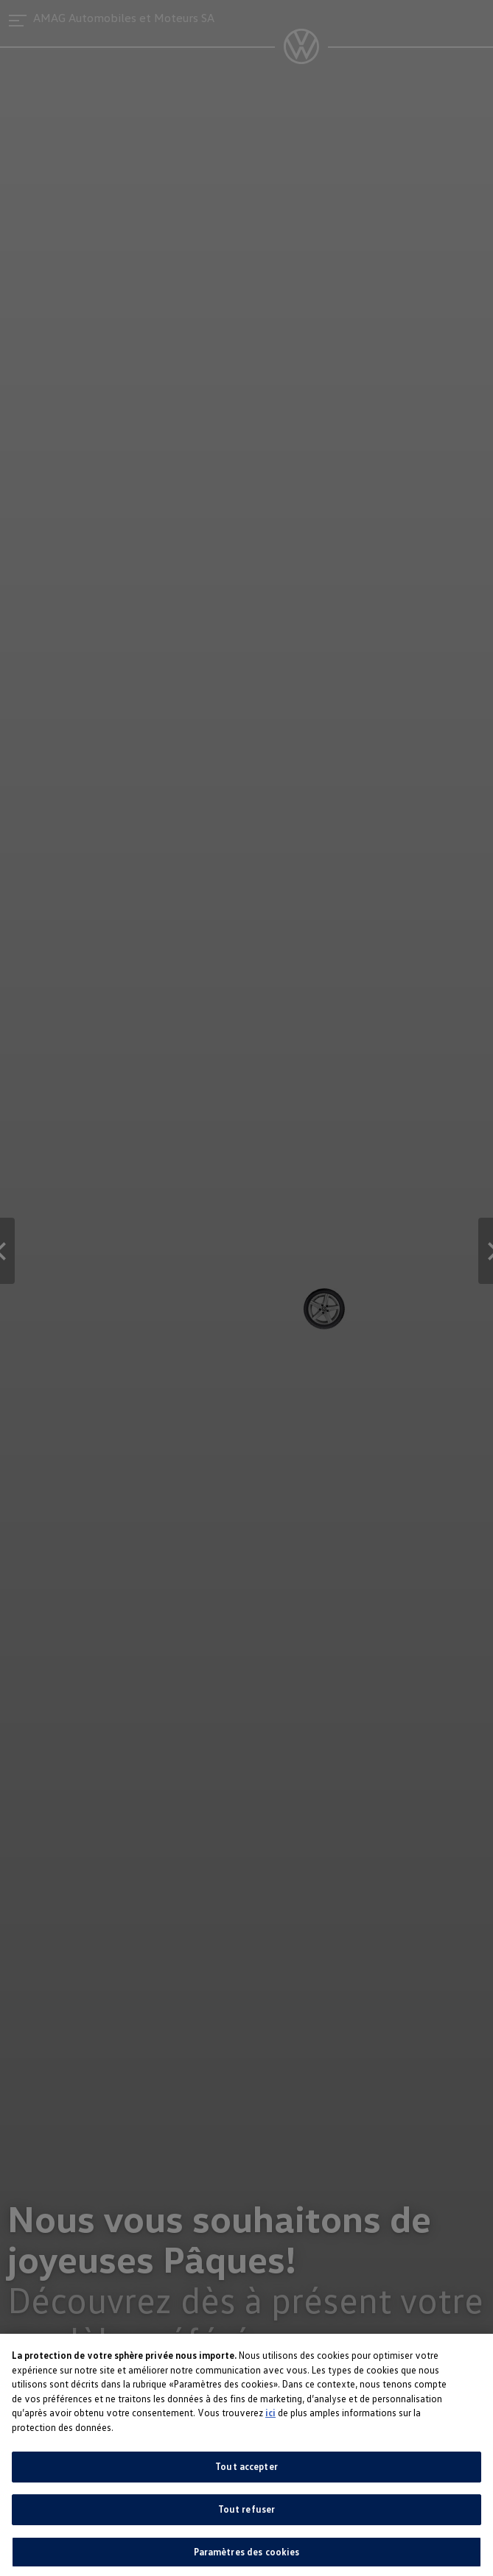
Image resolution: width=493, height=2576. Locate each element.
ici (270, 2422)
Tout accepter (246, 2476)
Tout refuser (247, 2518)
